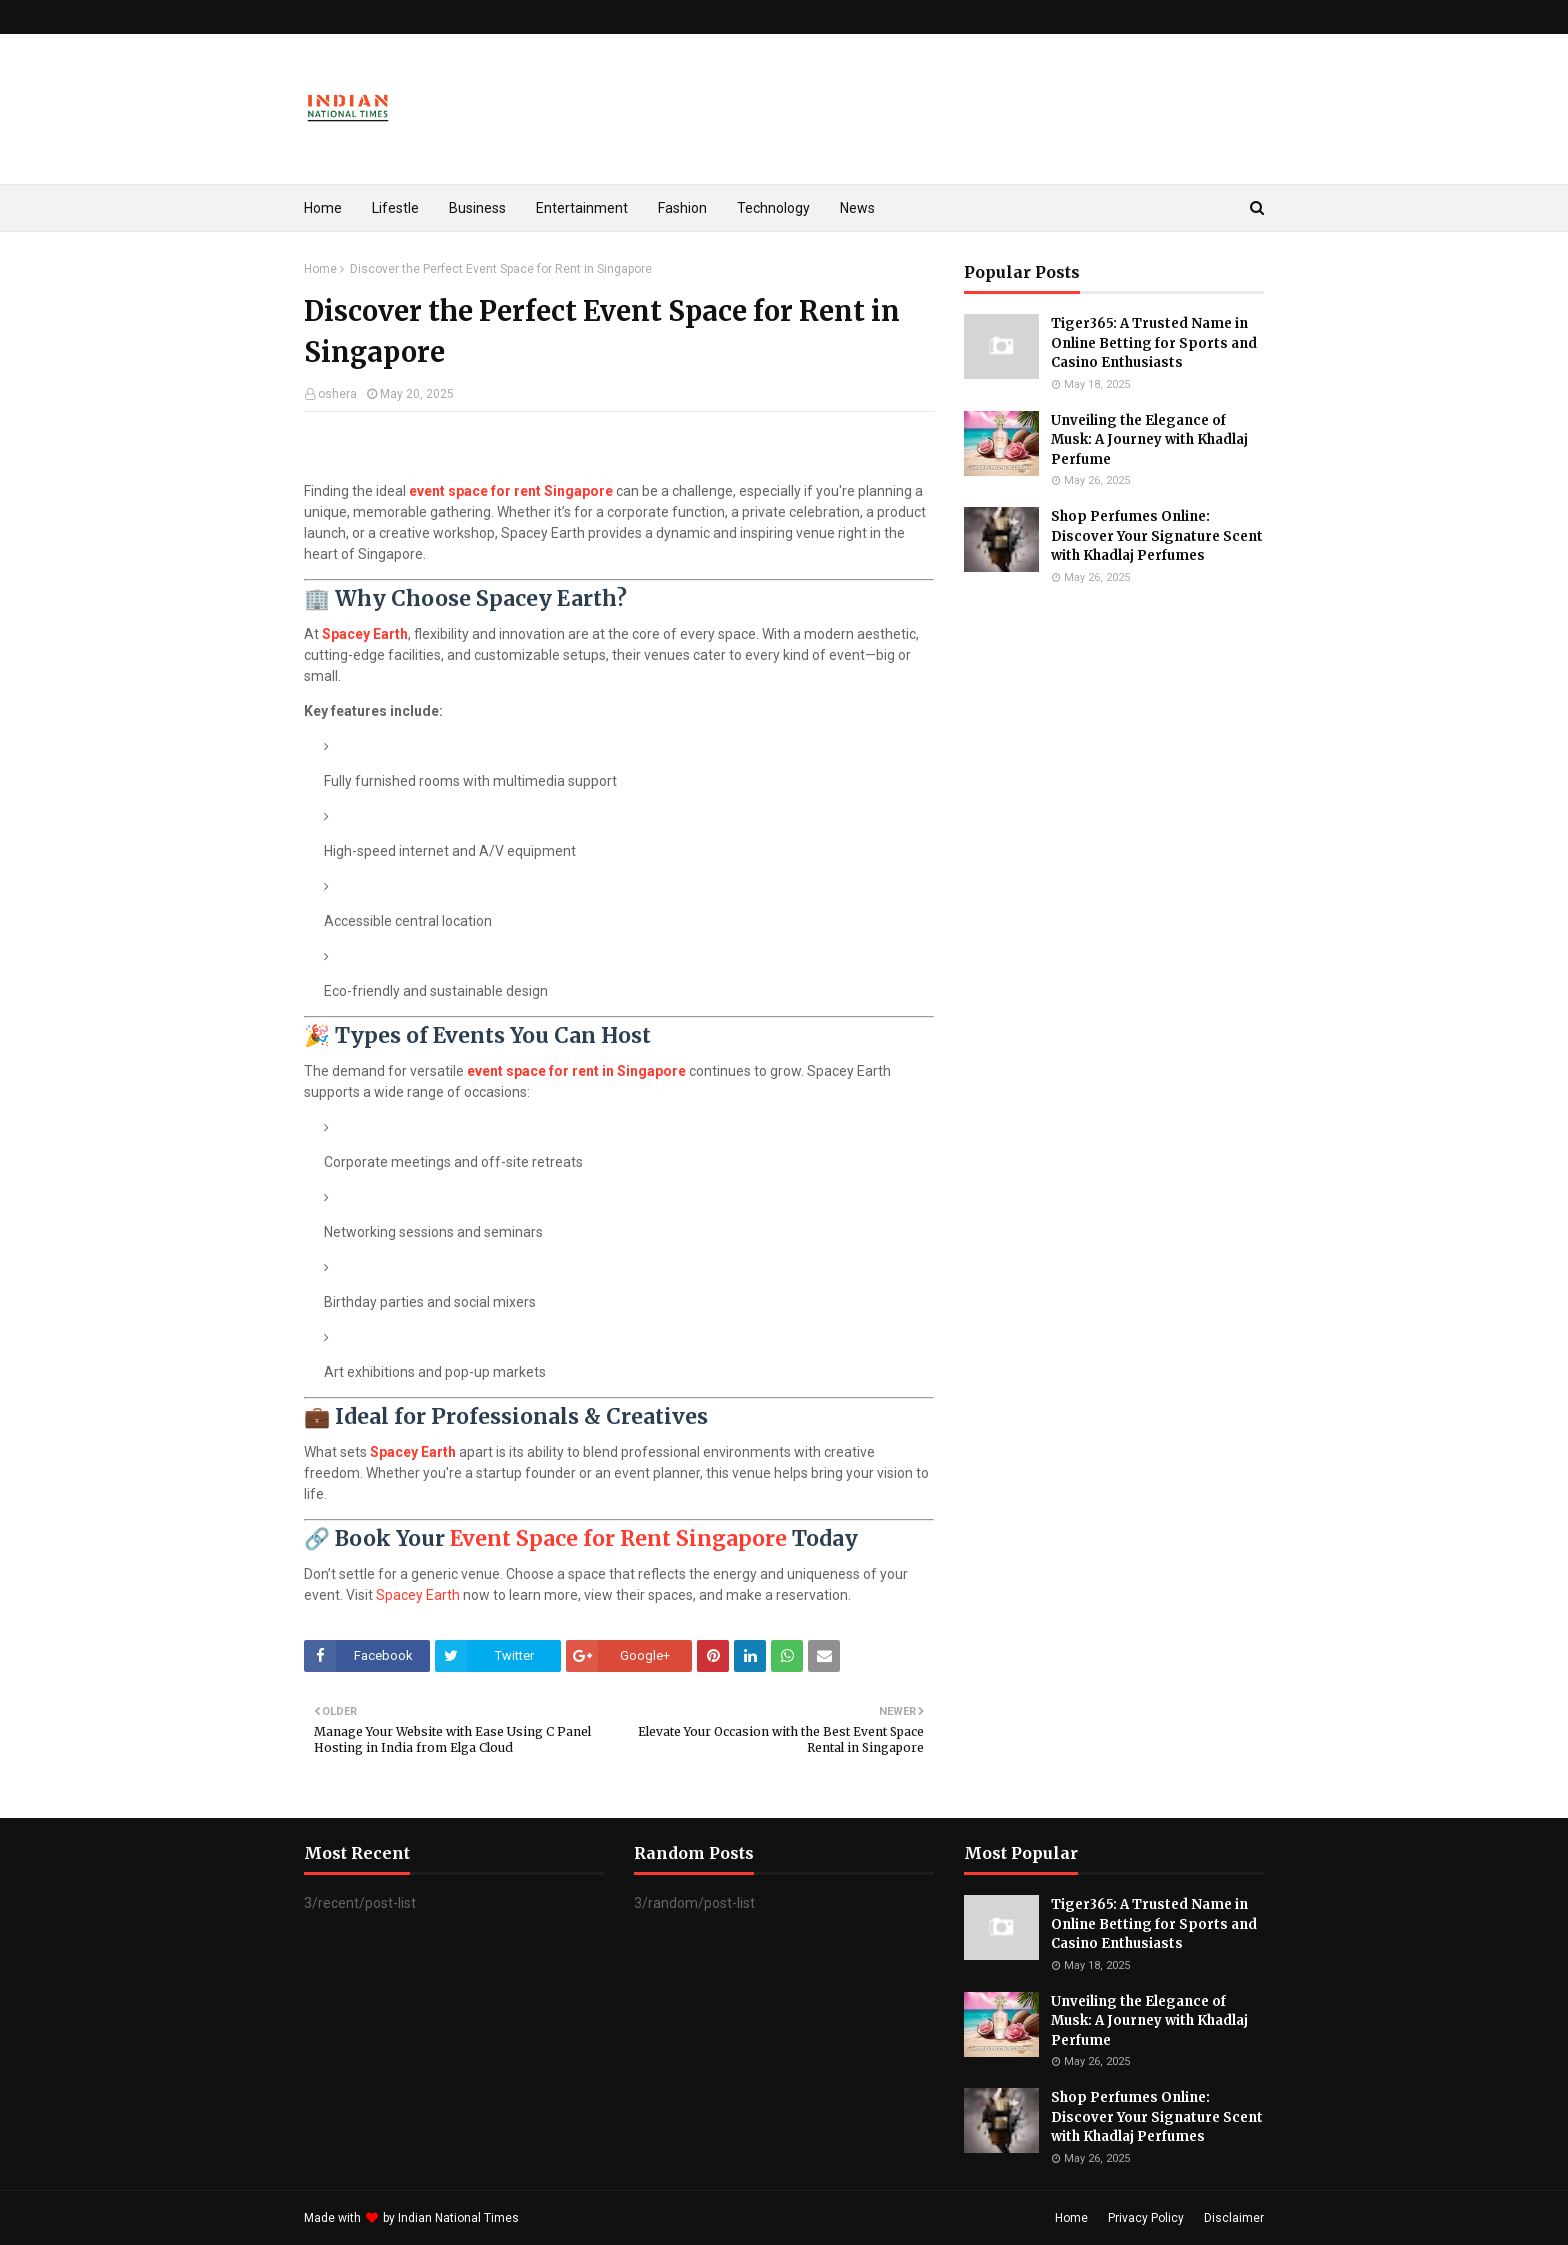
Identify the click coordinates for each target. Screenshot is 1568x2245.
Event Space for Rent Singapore (618, 1538)
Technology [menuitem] (773, 208)
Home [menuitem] (323, 208)
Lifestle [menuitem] (395, 208)
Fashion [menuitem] (682, 208)
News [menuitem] (857, 208)
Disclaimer (1234, 2218)
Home (320, 269)
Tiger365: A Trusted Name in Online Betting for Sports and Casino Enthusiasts (1154, 343)
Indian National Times (458, 2218)
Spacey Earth (365, 634)
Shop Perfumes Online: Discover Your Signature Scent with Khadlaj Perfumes (1157, 536)
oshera (337, 394)
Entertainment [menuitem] (582, 208)
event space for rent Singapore (511, 491)
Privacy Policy (1146, 2218)
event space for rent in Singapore (576, 1071)
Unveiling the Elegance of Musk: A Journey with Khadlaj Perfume (1149, 440)
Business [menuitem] (477, 208)
